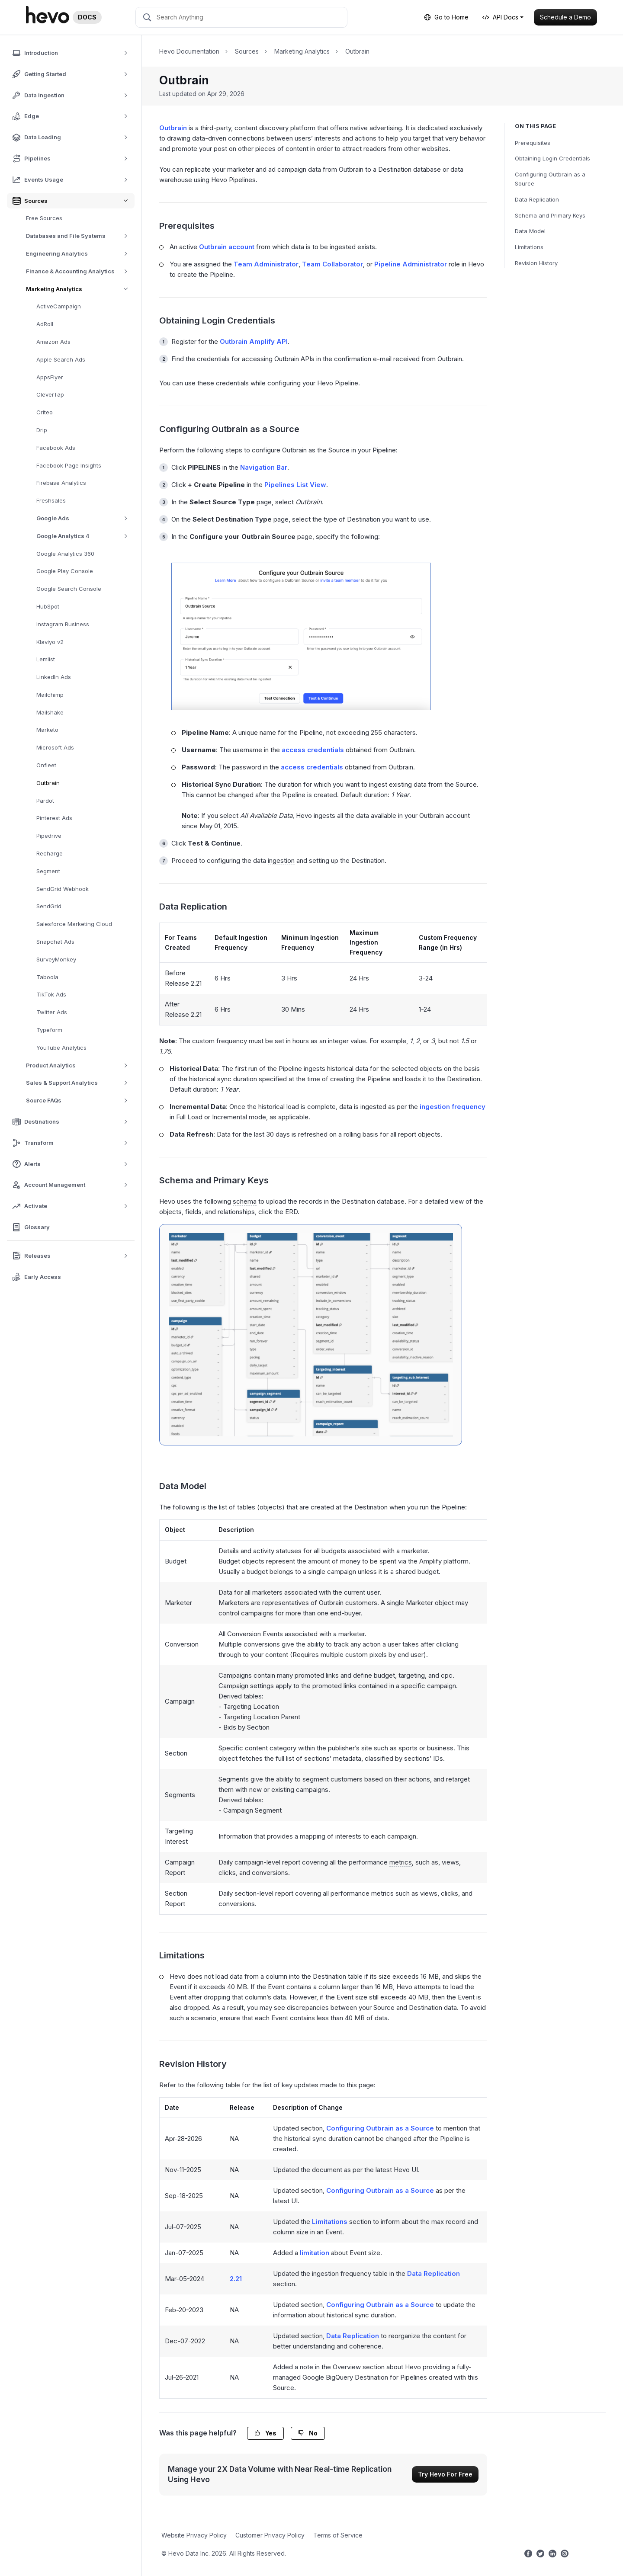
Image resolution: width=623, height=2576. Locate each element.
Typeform (49, 1029)
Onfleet (46, 765)
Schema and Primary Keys (550, 215)
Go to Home (446, 17)
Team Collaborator (332, 264)
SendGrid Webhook (62, 888)
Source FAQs (80, 1101)
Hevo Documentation (189, 51)
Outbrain (48, 782)
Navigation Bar (263, 467)
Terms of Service (338, 2535)
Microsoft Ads (55, 747)
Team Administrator (266, 264)
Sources (247, 51)
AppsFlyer (49, 377)
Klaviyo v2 (50, 641)
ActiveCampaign (58, 306)
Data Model (530, 230)
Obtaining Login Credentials (552, 158)
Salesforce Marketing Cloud (74, 923)
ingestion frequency (452, 1106)
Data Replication (537, 199)
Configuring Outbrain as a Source (550, 179)
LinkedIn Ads (53, 676)
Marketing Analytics (80, 289)
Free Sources (44, 218)
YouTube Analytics (61, 1047)
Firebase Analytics (61, 482)
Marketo (47, 729)
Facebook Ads (55, 447)
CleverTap (50, 394)
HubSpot (47, 606)
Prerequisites (532, 142)
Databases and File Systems (80, 236)
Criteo (44, 412)
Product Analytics (80, 1065)
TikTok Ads (51, 994)
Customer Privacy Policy (270, 2535)
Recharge (49, 853)
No (308, 2433)
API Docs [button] (500, 17)
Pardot (45, 800)
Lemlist (45, 659)
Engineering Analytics (80, 254)
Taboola (47, 977)
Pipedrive (48, 835)
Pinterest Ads (54, 817)
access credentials (313, 750)
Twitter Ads (51, 1012)
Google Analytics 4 (85, 536)
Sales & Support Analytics (80, 1083)
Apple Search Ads (60, 359)
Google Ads (85, 518)
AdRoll (44, 323)
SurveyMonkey (56, 959)
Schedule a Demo (565, 17)
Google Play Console (64, 570)
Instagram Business (62, 624)
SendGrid (48, 906)
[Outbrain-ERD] (311, 1334)
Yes (265, 2433)
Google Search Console (68, 588)
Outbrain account (226, 247)
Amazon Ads (53, 341)
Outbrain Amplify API (254, 341)
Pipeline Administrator (410, 264)
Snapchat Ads (55, 941)
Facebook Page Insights (68, 465)
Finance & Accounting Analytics (80, 271)
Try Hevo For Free (445, 2474)
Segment (48, 871)
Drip (41, 429)
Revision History (536, 263)
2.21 (236, 2279)
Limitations (529, 247)
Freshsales (51, 500)
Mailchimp (50, 694)
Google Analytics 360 (65, 553)
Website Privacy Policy (194, 2535)
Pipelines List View (295, 485)
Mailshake (50, 712)
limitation (314, 2253)
